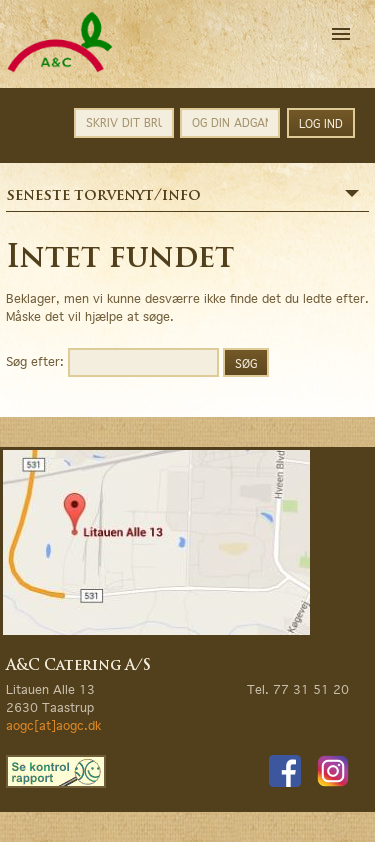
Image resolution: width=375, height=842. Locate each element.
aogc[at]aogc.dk (53, 725)
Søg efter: (35, 360)
